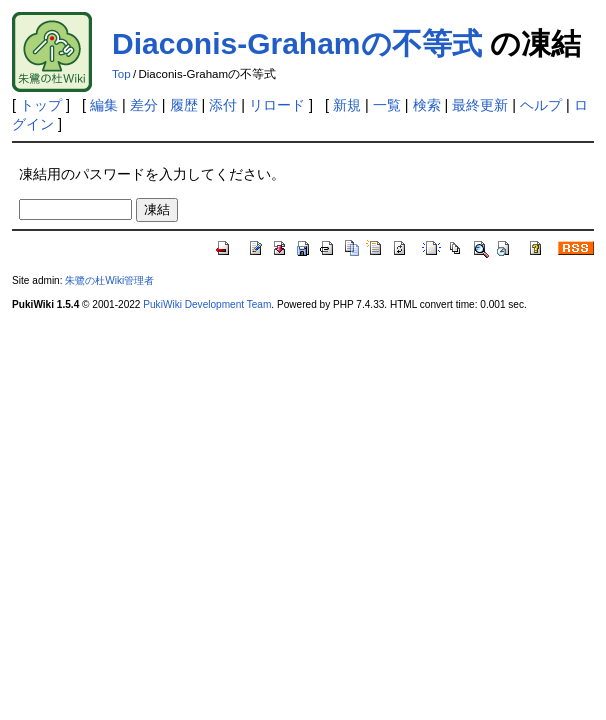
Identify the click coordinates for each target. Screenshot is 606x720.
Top (121, 74)
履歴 (184, 105)
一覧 (387, 105)
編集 (104, 105)
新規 (347, 105)
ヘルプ (541, 105)
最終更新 (480, 105)
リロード (277, 105)
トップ (41, 105)
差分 (144, 105)
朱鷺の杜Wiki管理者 (109, 280)
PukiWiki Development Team (207, 304)
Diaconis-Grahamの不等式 (296, 43)
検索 (427, 105)
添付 (223, 105)
